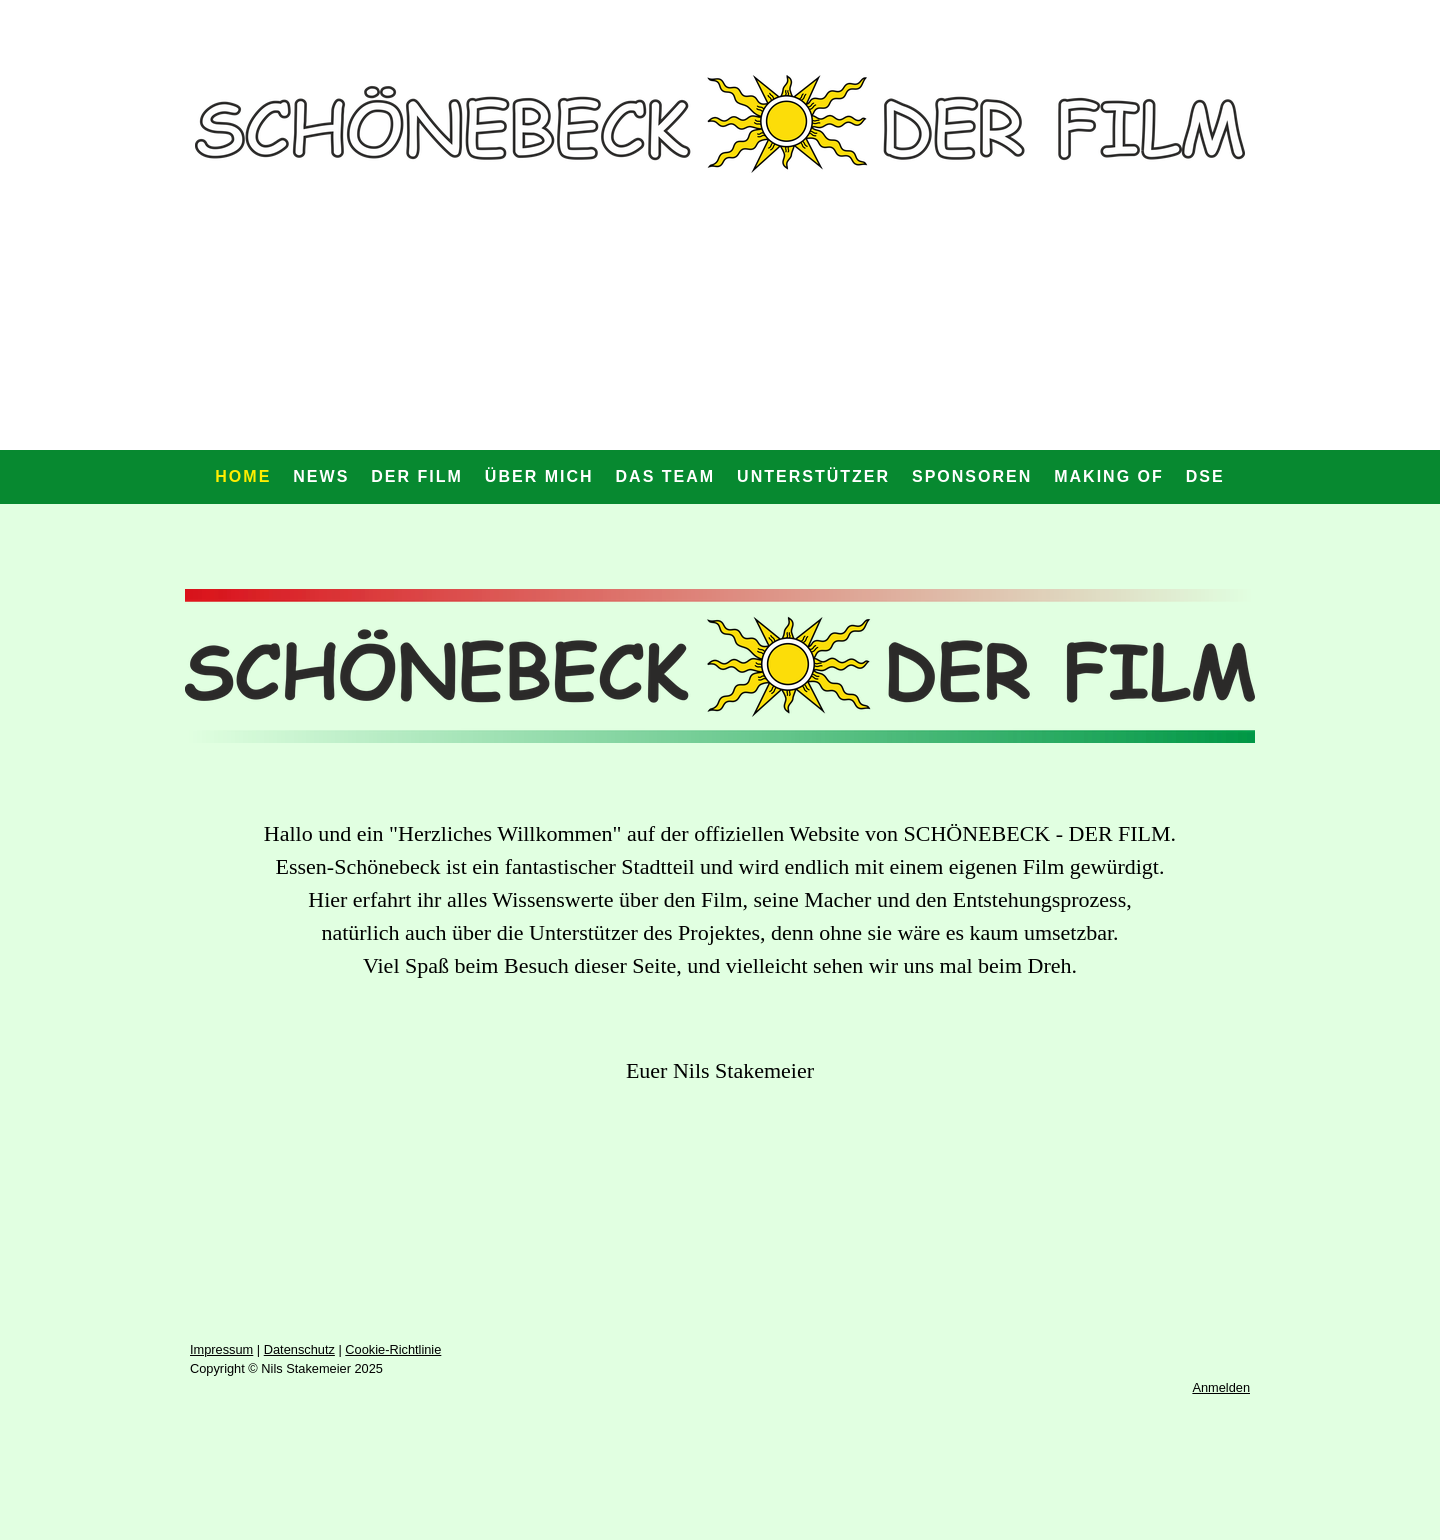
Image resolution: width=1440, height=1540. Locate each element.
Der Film (417, 476)
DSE (1205, 476)
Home (243, 476)
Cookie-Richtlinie (393, 1349)
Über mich (539, 476)
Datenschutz (299, 1349)
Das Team (666, 476)
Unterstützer (813, 476)
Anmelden (1221, 1387)
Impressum (221, 1349)
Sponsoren (972, 476)
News (321, 476)
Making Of (1109, 476)
